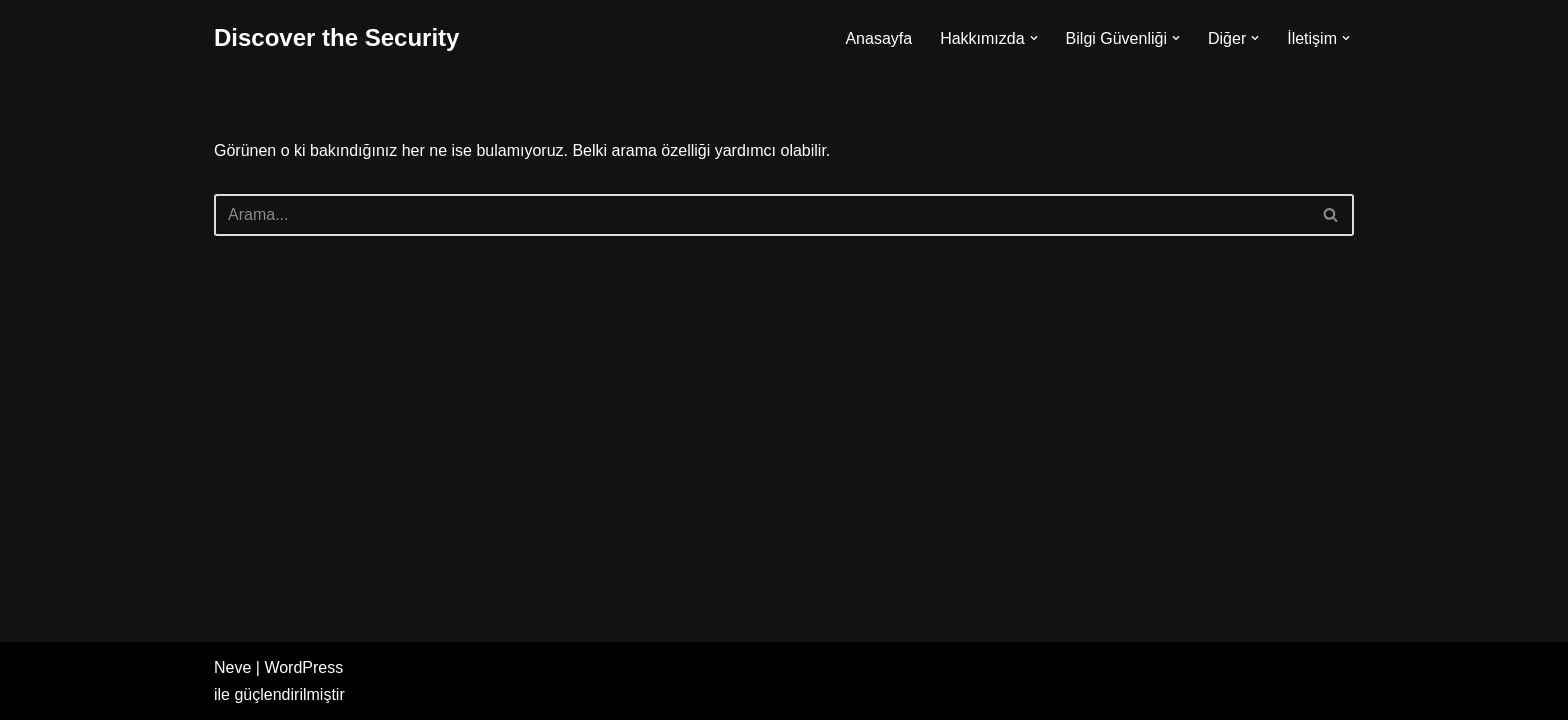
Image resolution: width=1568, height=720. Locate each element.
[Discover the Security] (336, 38)
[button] (1034, 38)
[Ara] (761, 215)
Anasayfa (878, 38)
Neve (232, 667)
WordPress (303, 667)
